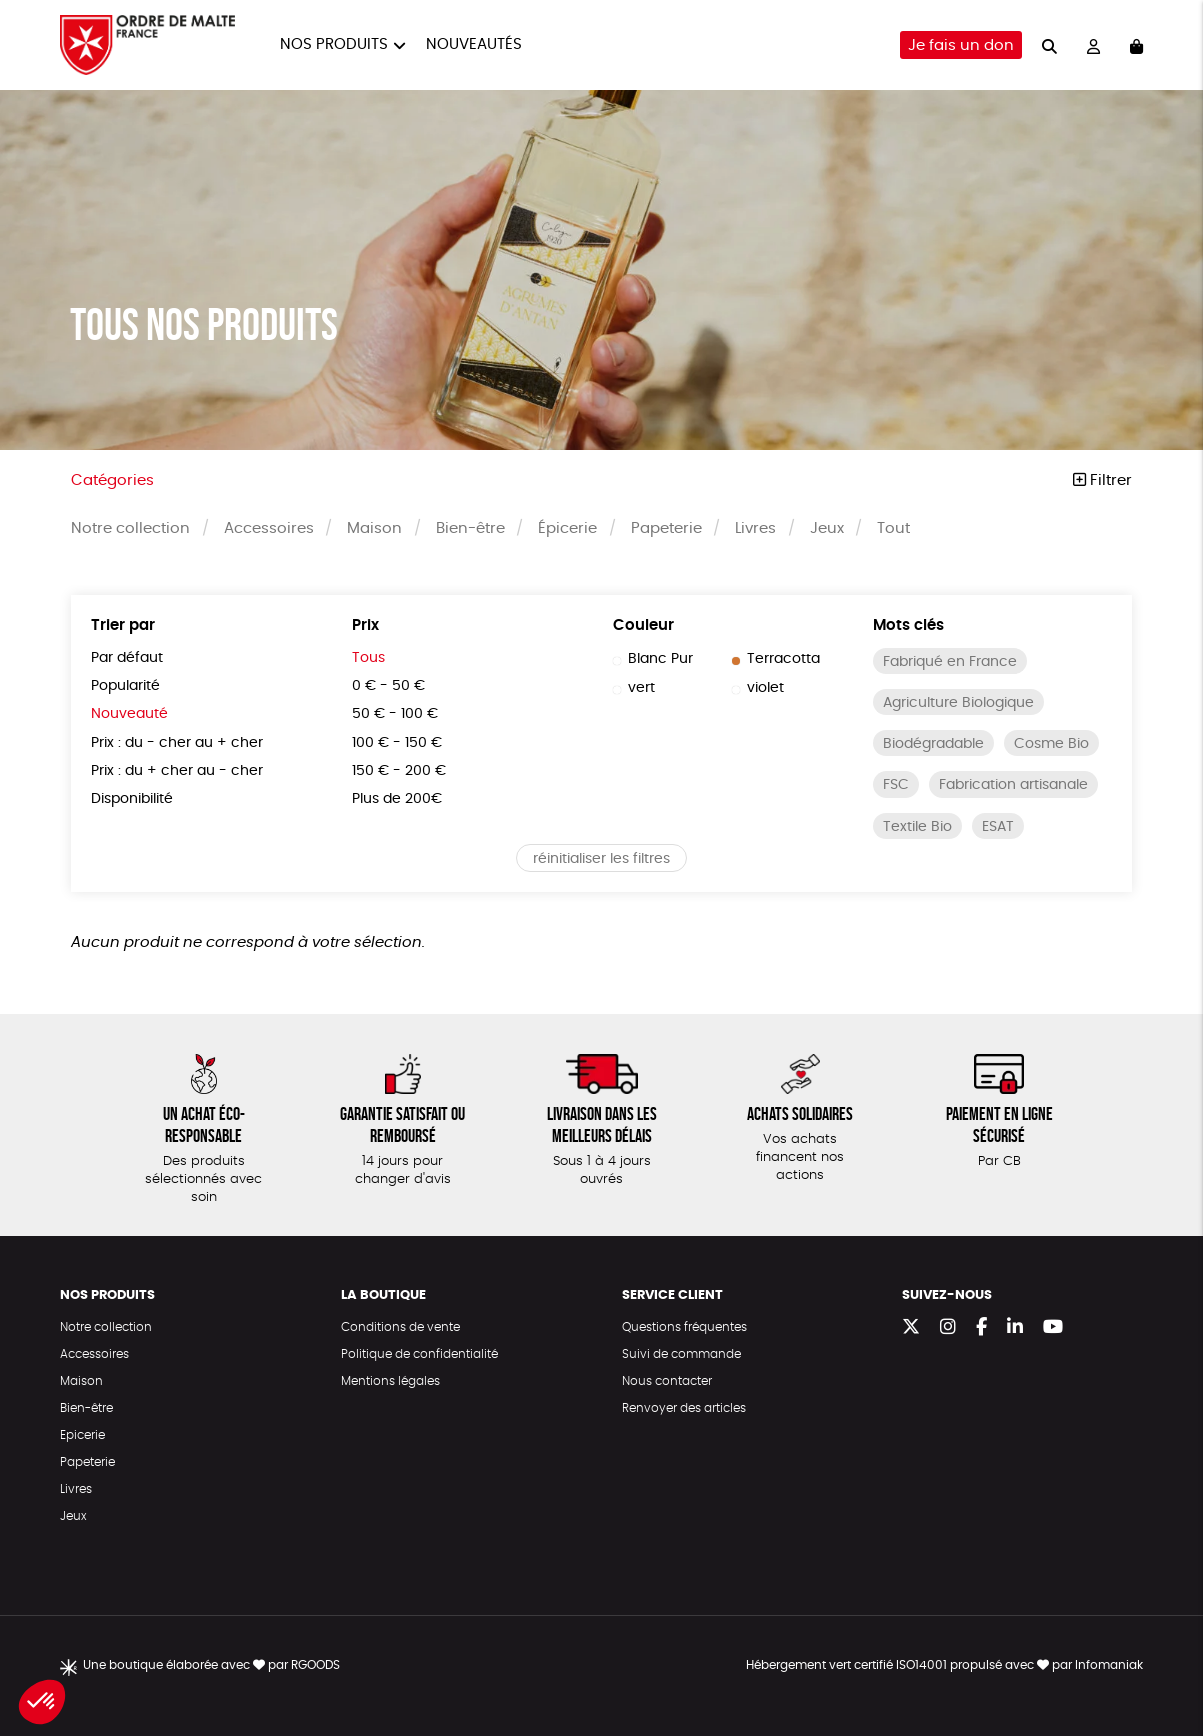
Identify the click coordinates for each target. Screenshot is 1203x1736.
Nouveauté (129, 714)
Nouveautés (474, 44)
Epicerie (82, 1435)
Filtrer (1102, 480)
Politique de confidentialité (419, 1354)
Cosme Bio (1051, 744)
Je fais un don (961, 45)
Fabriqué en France (950, 662)
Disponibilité (132, 799)
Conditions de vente (400, 1327)
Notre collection (130, 528)
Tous (368, 658)
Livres (755, 528)
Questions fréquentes (684, 1327)
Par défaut (127, 658)
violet (758, 688)
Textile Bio (917, 827)
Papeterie (666, 528)
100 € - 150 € (397, 743)
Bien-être (470, 528)
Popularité (125, 686)
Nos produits (334, 44)
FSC (896, 785)
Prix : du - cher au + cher (177, 743)
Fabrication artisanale (1013, 785)
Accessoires (269, 528)
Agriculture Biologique (958, 703)
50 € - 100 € (395, 714)
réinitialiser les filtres (601, 859)
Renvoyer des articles (684, 1408)
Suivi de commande (681, 1354)
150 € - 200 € (399, 771)
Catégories (112, 480)
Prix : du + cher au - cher (177, 771)
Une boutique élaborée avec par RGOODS (211, 1665)
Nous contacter (667, 1381)
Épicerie (567, 528)
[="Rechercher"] (1049, 44)
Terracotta (776, 659)
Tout (893, 528)
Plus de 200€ (397, 799)
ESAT (998, 827)
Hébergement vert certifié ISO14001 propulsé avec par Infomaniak (944, 1665)
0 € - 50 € (388, 686)
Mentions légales (390, 1381)
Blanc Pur (653, 659)
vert (634, 688)
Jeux (827, 528)
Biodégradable (933, 744)
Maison (374, 528)
